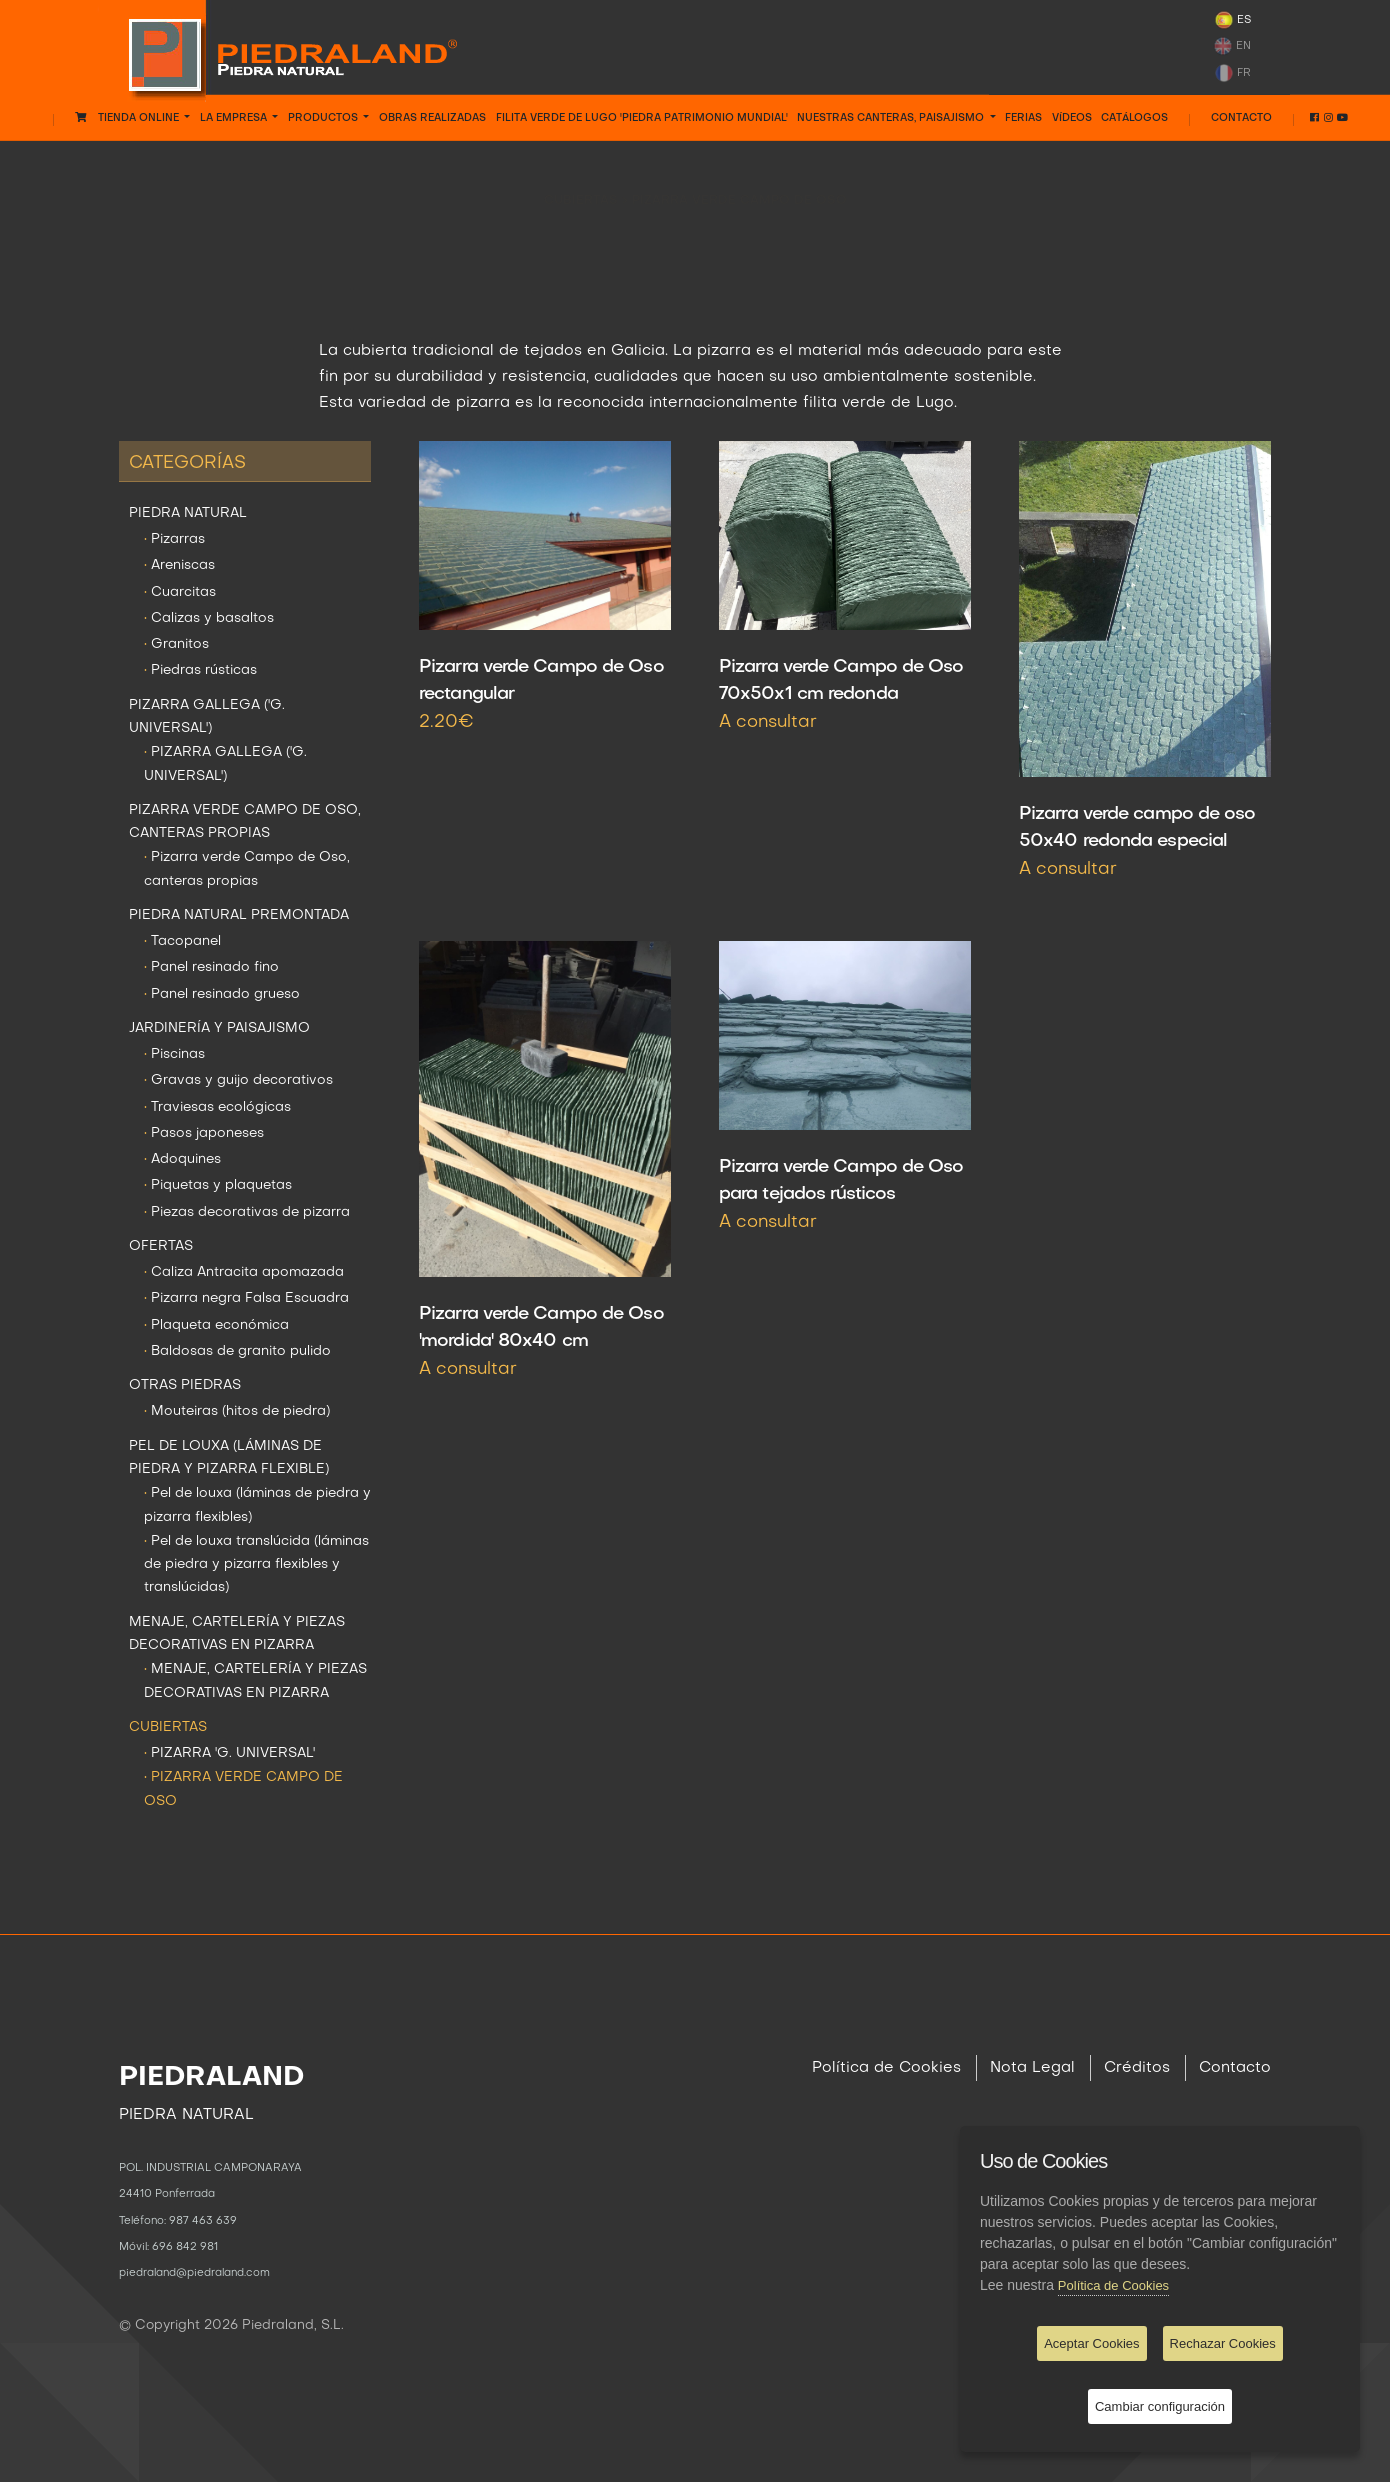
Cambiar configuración (1160, 2406)
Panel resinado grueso (222, 994)
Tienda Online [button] (128, 117)
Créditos (1137, 2068)
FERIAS (1023, 118)
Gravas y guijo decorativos (238, 1080)
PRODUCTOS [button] (324, 118)
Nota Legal (1032, 2068)
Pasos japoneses (204, 1133)
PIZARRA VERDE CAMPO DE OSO (739, 185)
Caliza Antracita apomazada (244, 1272)
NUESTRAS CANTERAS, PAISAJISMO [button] (892, 118)
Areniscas (179, 565)
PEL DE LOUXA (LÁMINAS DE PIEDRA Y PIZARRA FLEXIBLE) (229, 1458)
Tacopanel (182, 941)
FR (1232, 73)
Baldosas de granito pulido (237, 1351)
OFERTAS (161, 1246)
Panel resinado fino (211, 967)
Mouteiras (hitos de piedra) (237, 1411)
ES (1232, 20)
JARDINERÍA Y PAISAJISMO (219, 1028)
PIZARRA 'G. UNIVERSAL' (229, 1753)
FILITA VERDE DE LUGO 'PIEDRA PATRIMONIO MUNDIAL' (642, 118)
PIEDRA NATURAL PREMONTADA (239, 915)
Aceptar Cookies (1091, 2343)
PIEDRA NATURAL (188, 513)
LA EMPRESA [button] (235, 118)
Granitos (176, 644)
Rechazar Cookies (1223, 2343)
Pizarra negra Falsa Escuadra (246, 1298)
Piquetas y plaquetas (218, 1185)
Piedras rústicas (200, 670)
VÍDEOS (1072, 118)
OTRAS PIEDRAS (185, 1385)
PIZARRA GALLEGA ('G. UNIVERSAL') (207, 717)
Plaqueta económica (216, 1325)
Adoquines (182, 1159)
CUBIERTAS (583, 185)
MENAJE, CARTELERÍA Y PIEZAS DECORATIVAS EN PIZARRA (237, 1634)
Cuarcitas (180, 592)
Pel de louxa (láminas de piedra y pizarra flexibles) (257, 1505)
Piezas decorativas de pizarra (247, 1212)
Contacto (1241, 118)
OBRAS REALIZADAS (432, 118)
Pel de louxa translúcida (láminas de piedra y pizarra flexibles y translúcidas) (256, 1565)
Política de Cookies (886, 2068)
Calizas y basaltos (209, 618)
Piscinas (174, 1054)
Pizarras (174, 539)
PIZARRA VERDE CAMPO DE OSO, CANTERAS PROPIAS (245, 822)
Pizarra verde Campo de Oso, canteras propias (247, 869)
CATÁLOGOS (1134, 118)
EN (1232, 46)
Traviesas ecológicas (217, 1107)
